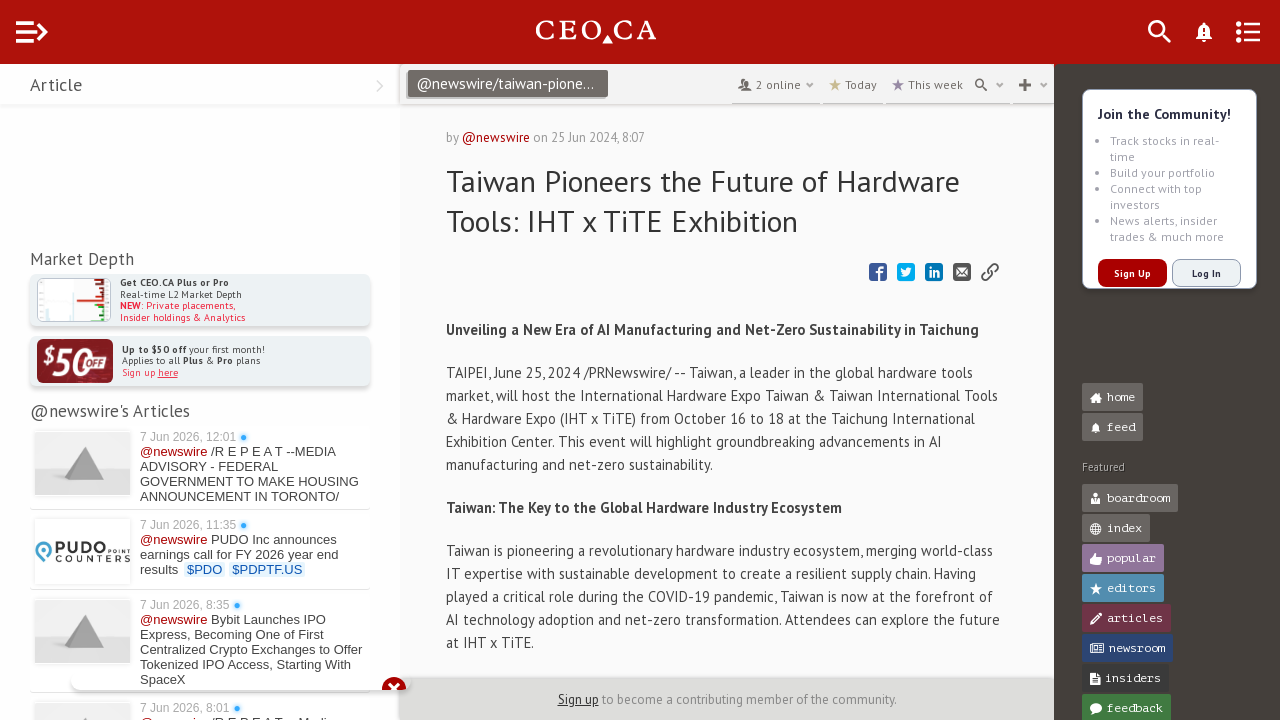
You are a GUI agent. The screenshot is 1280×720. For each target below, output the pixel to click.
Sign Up (1132, 273)
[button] (20, 88)
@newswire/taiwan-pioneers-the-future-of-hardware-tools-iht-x (552, 83)
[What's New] (1236, 32)
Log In (1206, 273)
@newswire (533, 137)
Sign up (598, 699)
